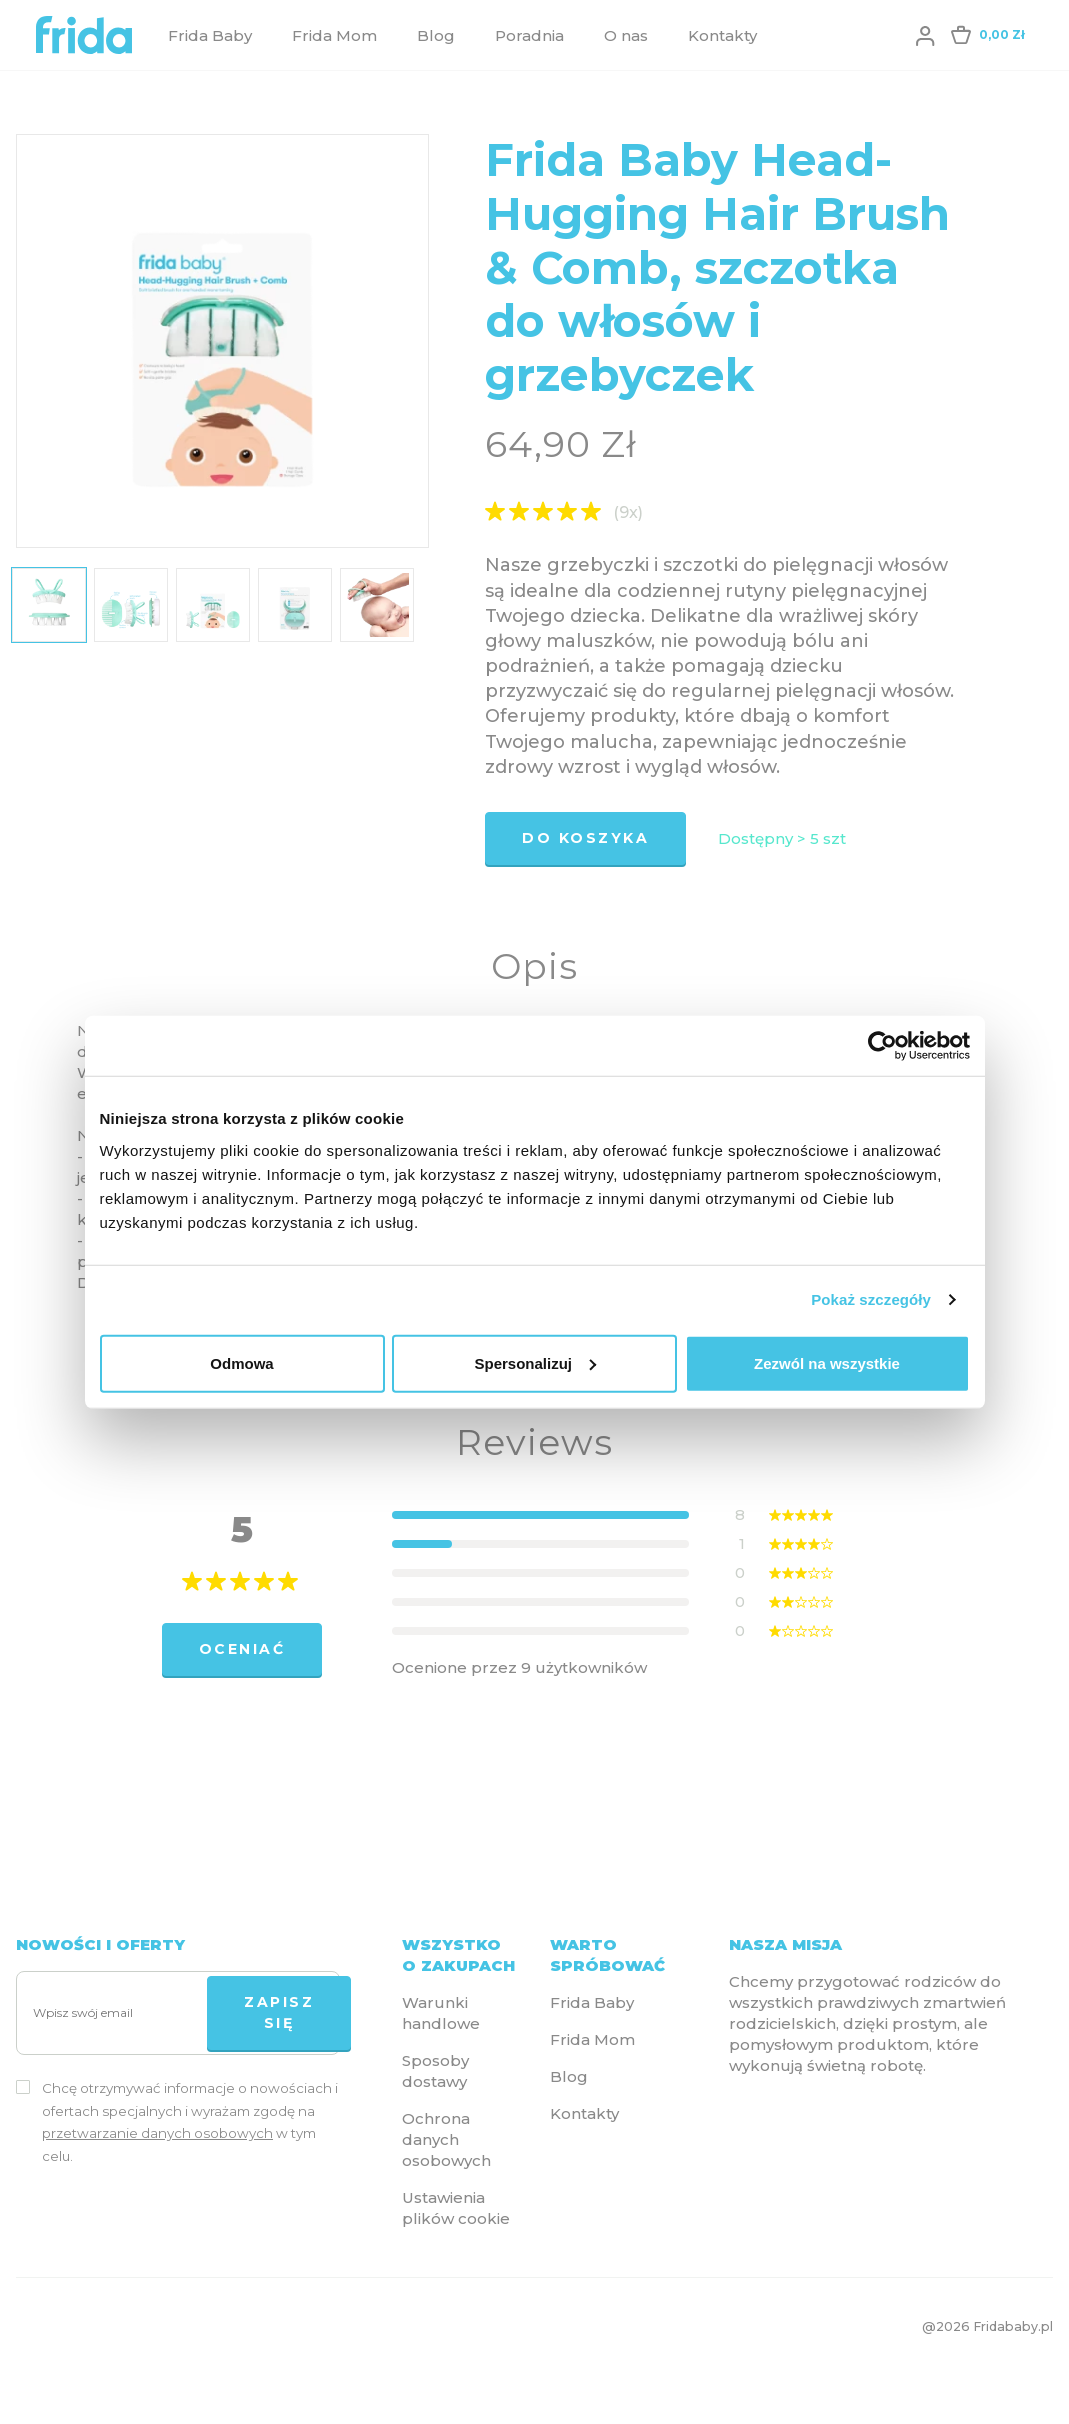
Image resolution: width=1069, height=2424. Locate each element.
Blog (436, 35)
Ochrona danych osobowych (446, 2139)
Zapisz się (279, 2012)
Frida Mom (334, 35)
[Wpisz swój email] (116, 2013)
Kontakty (722, 35)
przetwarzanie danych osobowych (157, 2133)
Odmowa (241, 1362)
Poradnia (529, 35)
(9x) (628, 513)
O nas (626, 35)
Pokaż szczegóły (871, 1299)
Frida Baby (210, 35)
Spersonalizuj (535, 1362)
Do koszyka (585, 838)
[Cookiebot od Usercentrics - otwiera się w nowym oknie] (882, 1046)
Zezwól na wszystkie (827, 1362)
